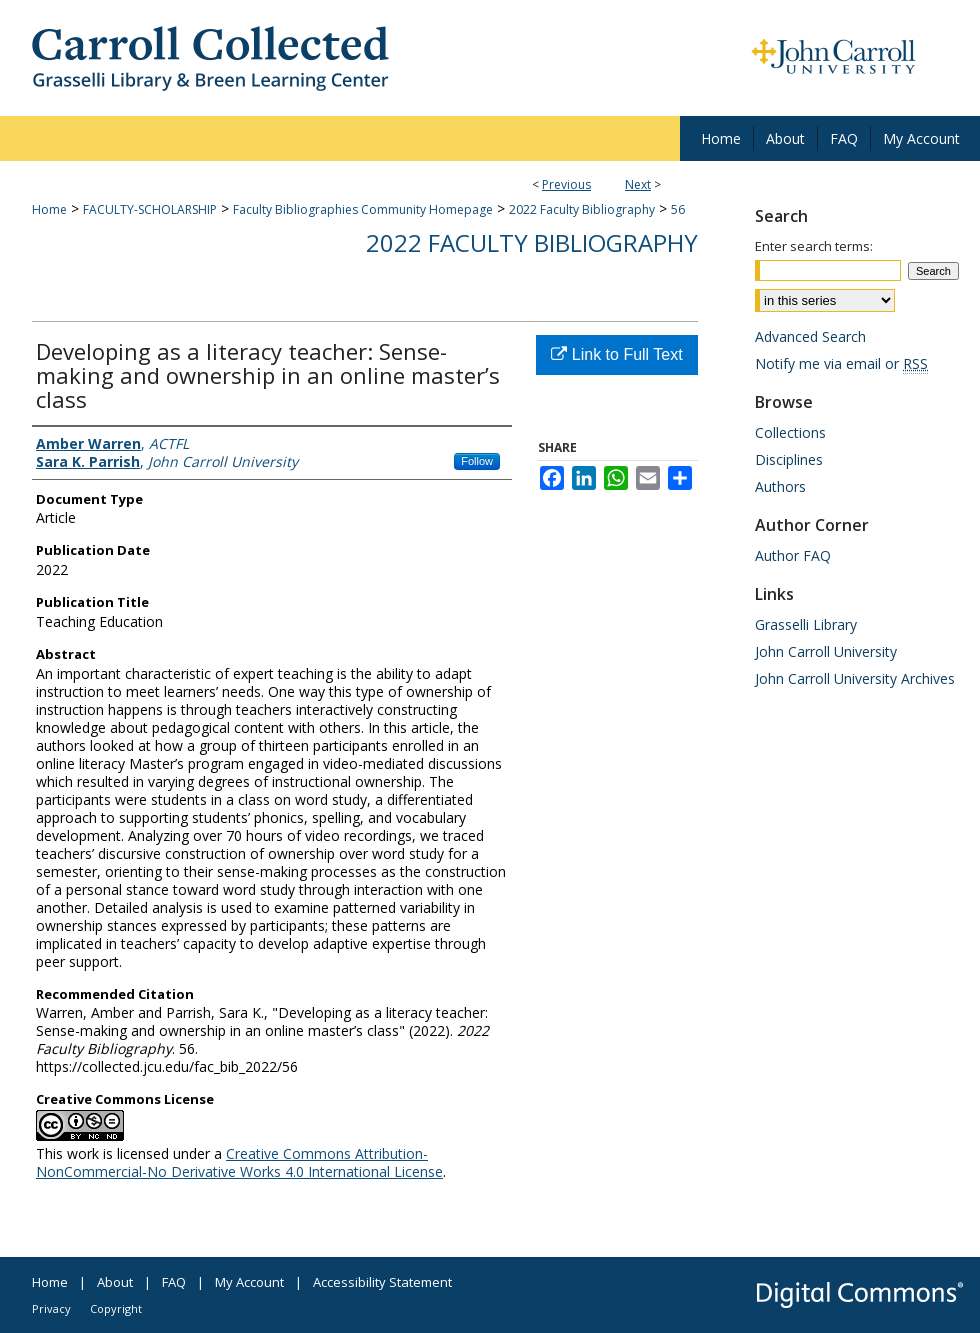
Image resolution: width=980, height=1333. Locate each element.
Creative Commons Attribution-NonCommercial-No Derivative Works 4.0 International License (239, 1162)
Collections (790, 432)
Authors (780, 486)
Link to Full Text (616, 354)
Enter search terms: (814, 246)
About (115, 1282)
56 (678, 209)
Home (49, 209)
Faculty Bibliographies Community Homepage (363, 209)
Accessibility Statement (382, 1282)
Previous (566, 184)
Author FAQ (793, 555)
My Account (249, 1282)
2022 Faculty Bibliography (582, 209)
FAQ (174, 1282)
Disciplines (789, 459)
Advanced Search (810, 336)
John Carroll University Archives (855, 678)
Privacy (51, 1308)
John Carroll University (826, 651)
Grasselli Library (806, 624)
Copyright (116, 1308)
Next (638, 184)
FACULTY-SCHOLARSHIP (150, 209)
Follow (477, 461)
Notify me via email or (841, 363)
